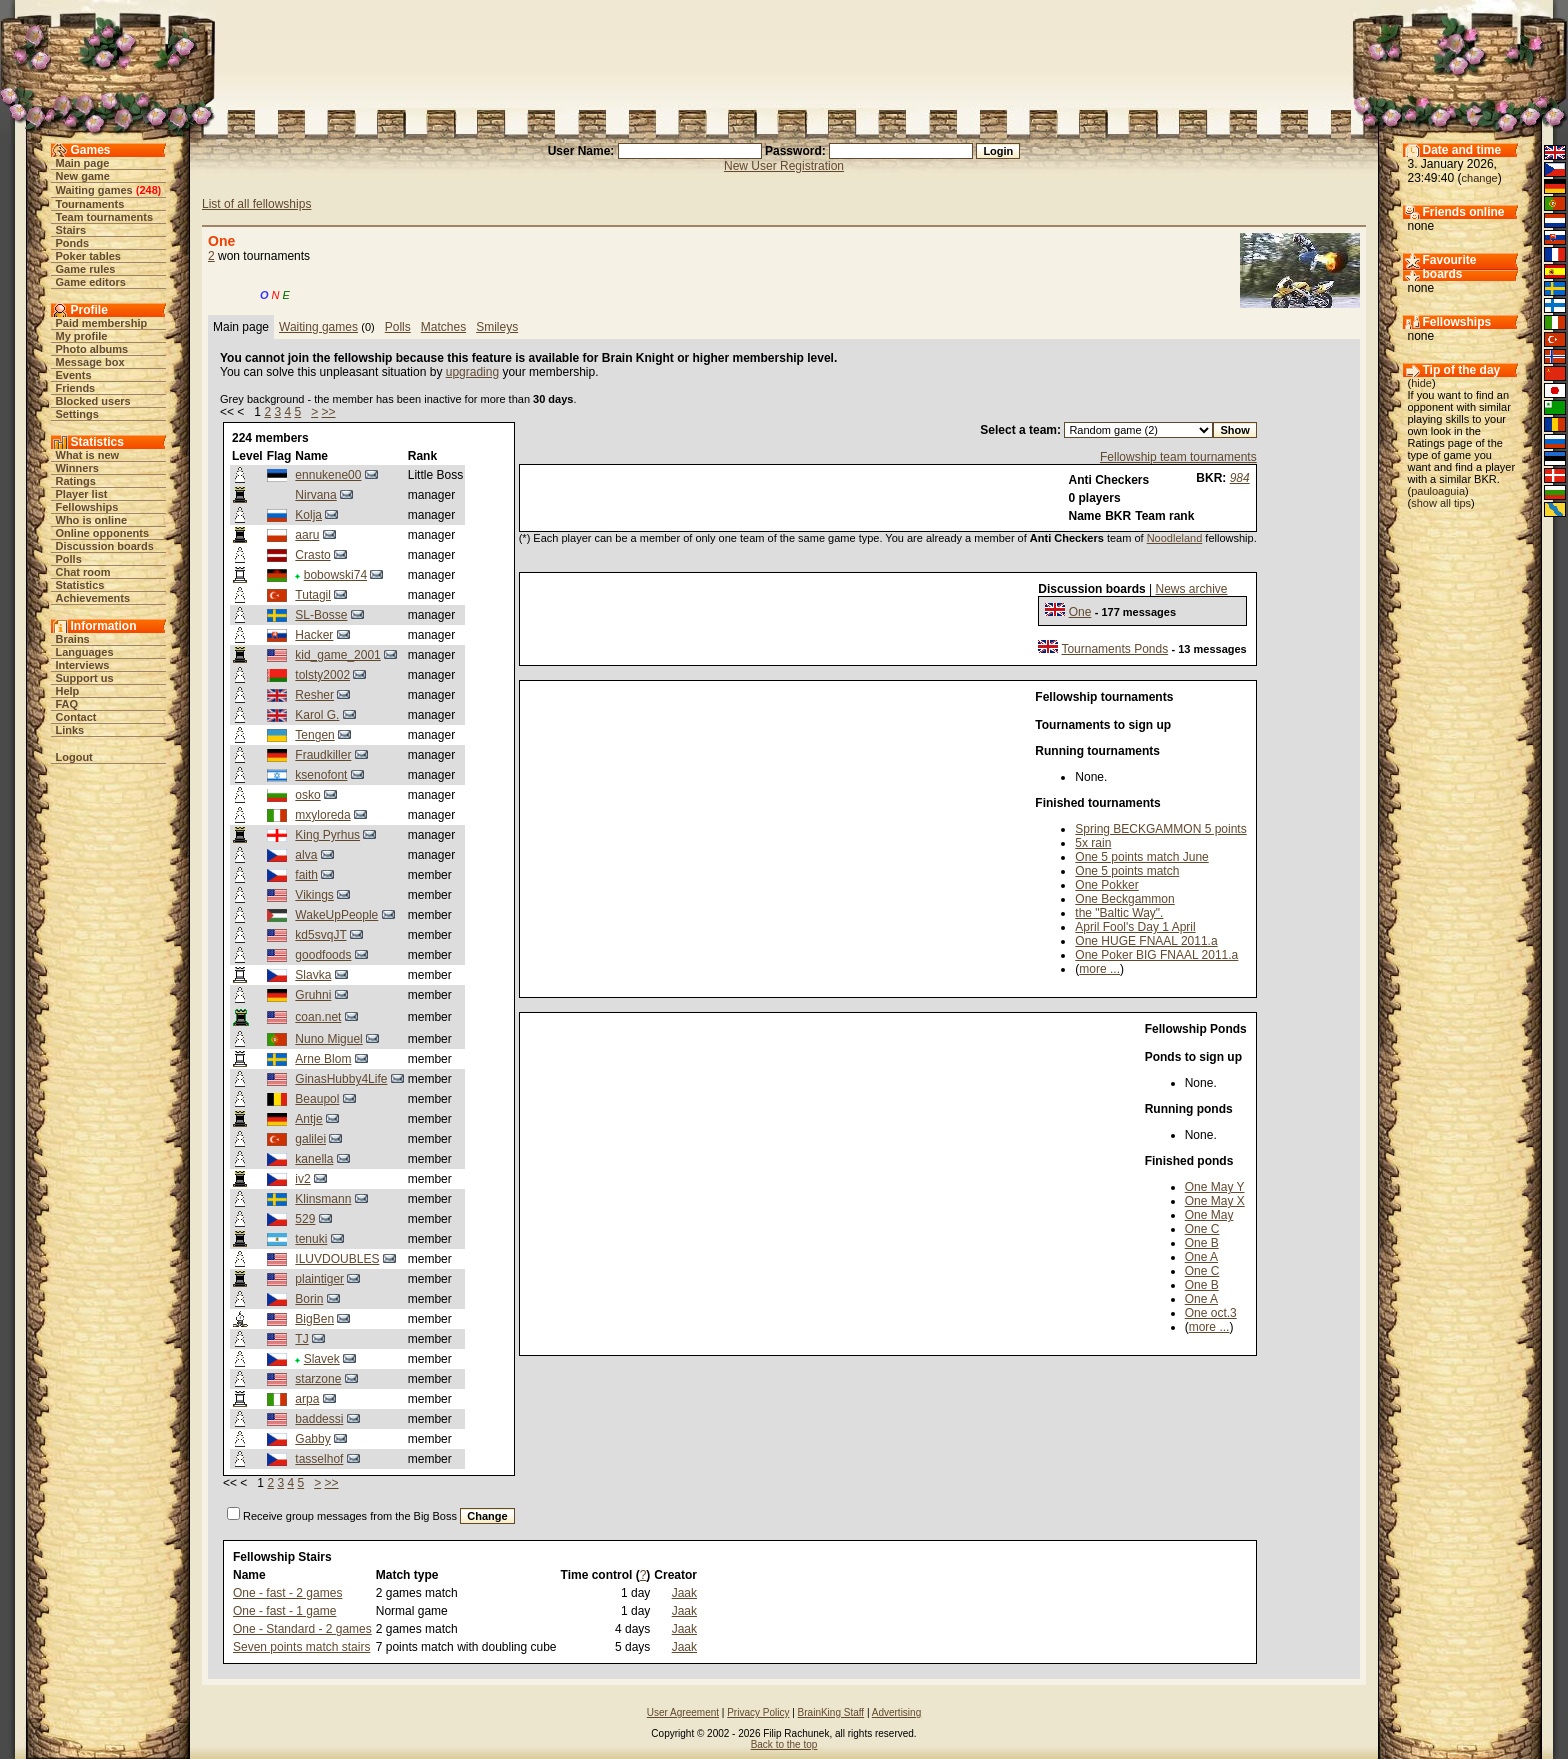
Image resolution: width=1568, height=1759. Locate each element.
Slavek (322, 1359)
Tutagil (313, 595)
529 (305, 1219)
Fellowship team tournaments (1178, 457)
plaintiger (319, 1279)
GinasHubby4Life (341, 1079)
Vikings (314, 895)
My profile (82, 336)
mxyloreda (322, 815)
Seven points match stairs (301, 1647)
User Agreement (683, 1712)
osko (307, 795)
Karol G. (317, 715)
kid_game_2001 (337, 655)
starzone (318, 1379)
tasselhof (319, 1459)
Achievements (93, 598)
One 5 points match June (1141, 857)
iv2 (302, 1179)
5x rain (1093, 843)
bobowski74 (335, 575)
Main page (83, 163)
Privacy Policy (758, 1712)
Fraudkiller (323, 755)
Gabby (312, 1439)
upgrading (472, 372)
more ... (1099, 969)
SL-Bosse (321, 615)
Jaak (684, 1593)
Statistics (80, 585)
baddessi (319, 1419)
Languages (85, 652)
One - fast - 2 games (287, 1593)
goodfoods (323, 955)
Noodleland (1175, 538)
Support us (85, 678)
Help (68, 691)
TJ (301, 1339)
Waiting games (94, 190)
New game (83, 176)
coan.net (318, 1017)
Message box (90, 362)
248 (148, 190)
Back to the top (784, 1744)
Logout (74, 757)
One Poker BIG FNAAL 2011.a (1156, 955)
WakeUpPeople (336, 915)
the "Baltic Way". (1119, 913)
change (1480, 178)
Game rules (86, 269)
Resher (314, 695)
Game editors (91, 282)
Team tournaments (105, 217)
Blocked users (93, 401)
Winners (77, 468)
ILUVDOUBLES (337, 1259)
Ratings (76, 481)
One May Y (1215, 1187)
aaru (307, 535)
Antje (308, 1119)
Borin (309, 1299)
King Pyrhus (327, 835)
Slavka (313, 975)
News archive (1191, 589)
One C (1202, 1229)
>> (329, 412)
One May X (1215, 1201)
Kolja (308, 515)
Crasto (312, 555)
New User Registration (784, 166)
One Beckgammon (1124, 899)
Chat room (83, 572)
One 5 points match (1127, 871)
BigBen (314, 1319)
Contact (76, 717)
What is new (88, 455)
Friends (76, 388)
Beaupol (317, 1099)
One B (1202, 1243)
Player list (82, 494)
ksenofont (321, 775)
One (1080, 612)
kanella (314, 1159)
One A (1201, 1257)
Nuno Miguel (328, 1039)
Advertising (896, 1712)
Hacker (314, 635)
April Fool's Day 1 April (1135, 927)
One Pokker (1106, 885)
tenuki (311, 1239)
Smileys (497, 327)
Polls (69, 559)
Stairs (71, 230)
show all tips (1441, 503)
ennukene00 (328, 475)
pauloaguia (1438, 491)
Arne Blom (323, 1059)
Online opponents (103, 533)
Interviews (83, 665)
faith (306, 875)
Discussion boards (105, 546)
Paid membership (102, 323)
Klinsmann (323, 1199)
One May (1209, 1215)
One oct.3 (1211, 1313)
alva (306, 855)
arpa (307, 1399)
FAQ (67, 704)
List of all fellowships (256, 204)
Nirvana (315, 495)
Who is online (92, 520)
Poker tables (88, 256)
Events (74, 375)
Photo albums (92, 349)
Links (70, 730)
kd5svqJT (320, 935)
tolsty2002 (322, 675)
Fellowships (87, 507)
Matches (443, 327)
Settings (77, 414)
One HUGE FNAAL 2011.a (1146, 941)
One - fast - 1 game (284, 1611)
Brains (73, 639)
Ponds (73, 243)
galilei (310, 1139)
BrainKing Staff (831, 1712)
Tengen (314, 735)
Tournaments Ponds (1114, 649)
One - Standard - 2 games (302, 1629)
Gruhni (313, 995)
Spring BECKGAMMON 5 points (1160, 829)
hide (1421, 383)
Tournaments (90, 204)
